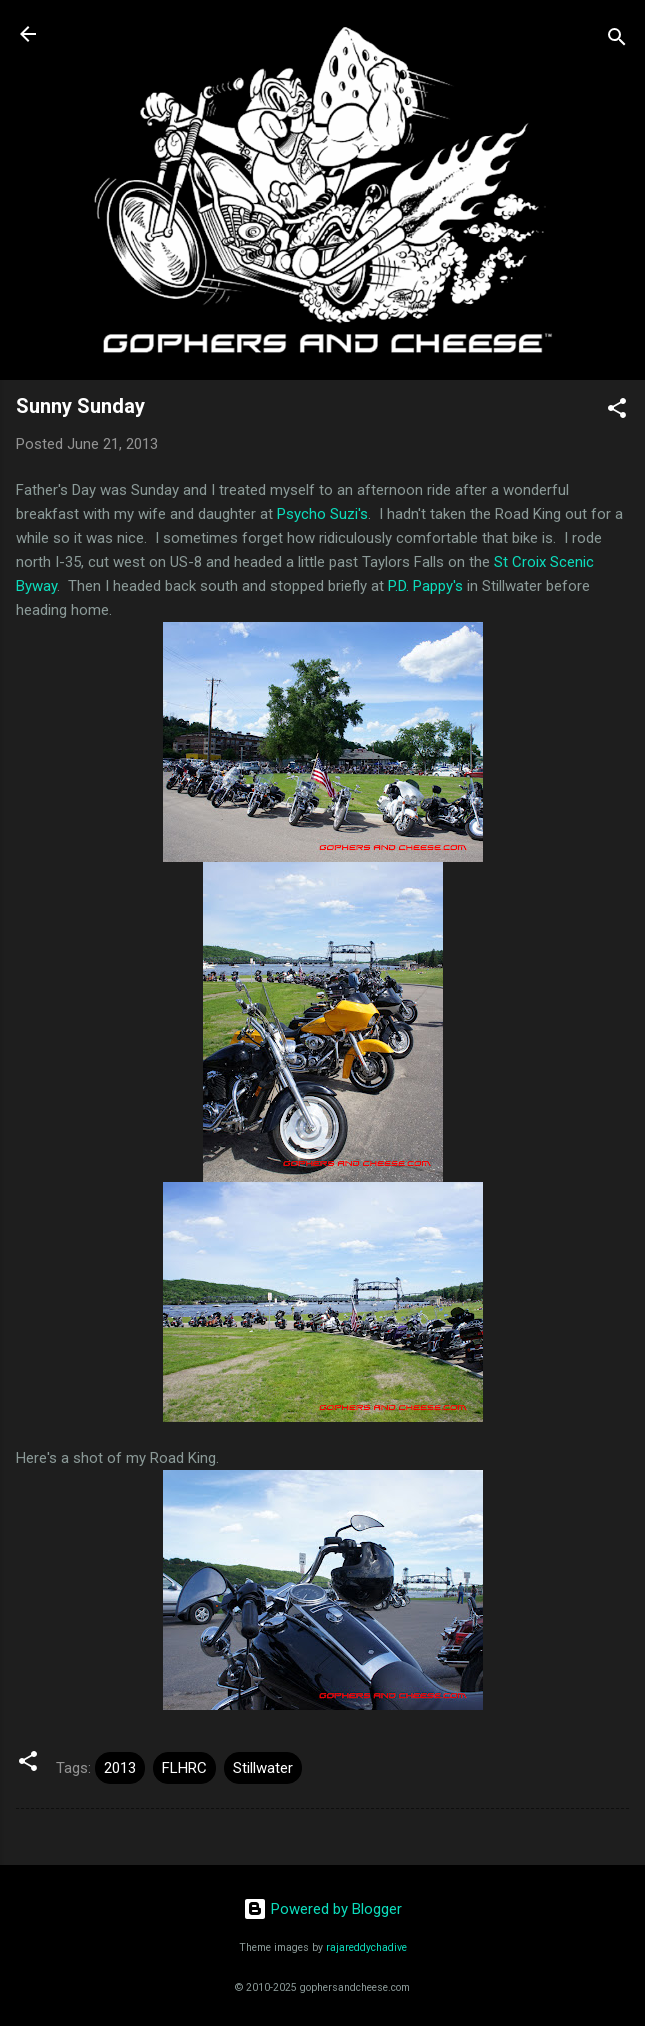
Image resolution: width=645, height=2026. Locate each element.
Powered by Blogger (322, 1909)
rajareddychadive (366, 1947)
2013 (120, 1768)
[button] (617, 411)
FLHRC (184, 1768)
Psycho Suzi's (322, 514)
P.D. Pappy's (425, 586)
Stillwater (263, 1768)
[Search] (617, 40)
